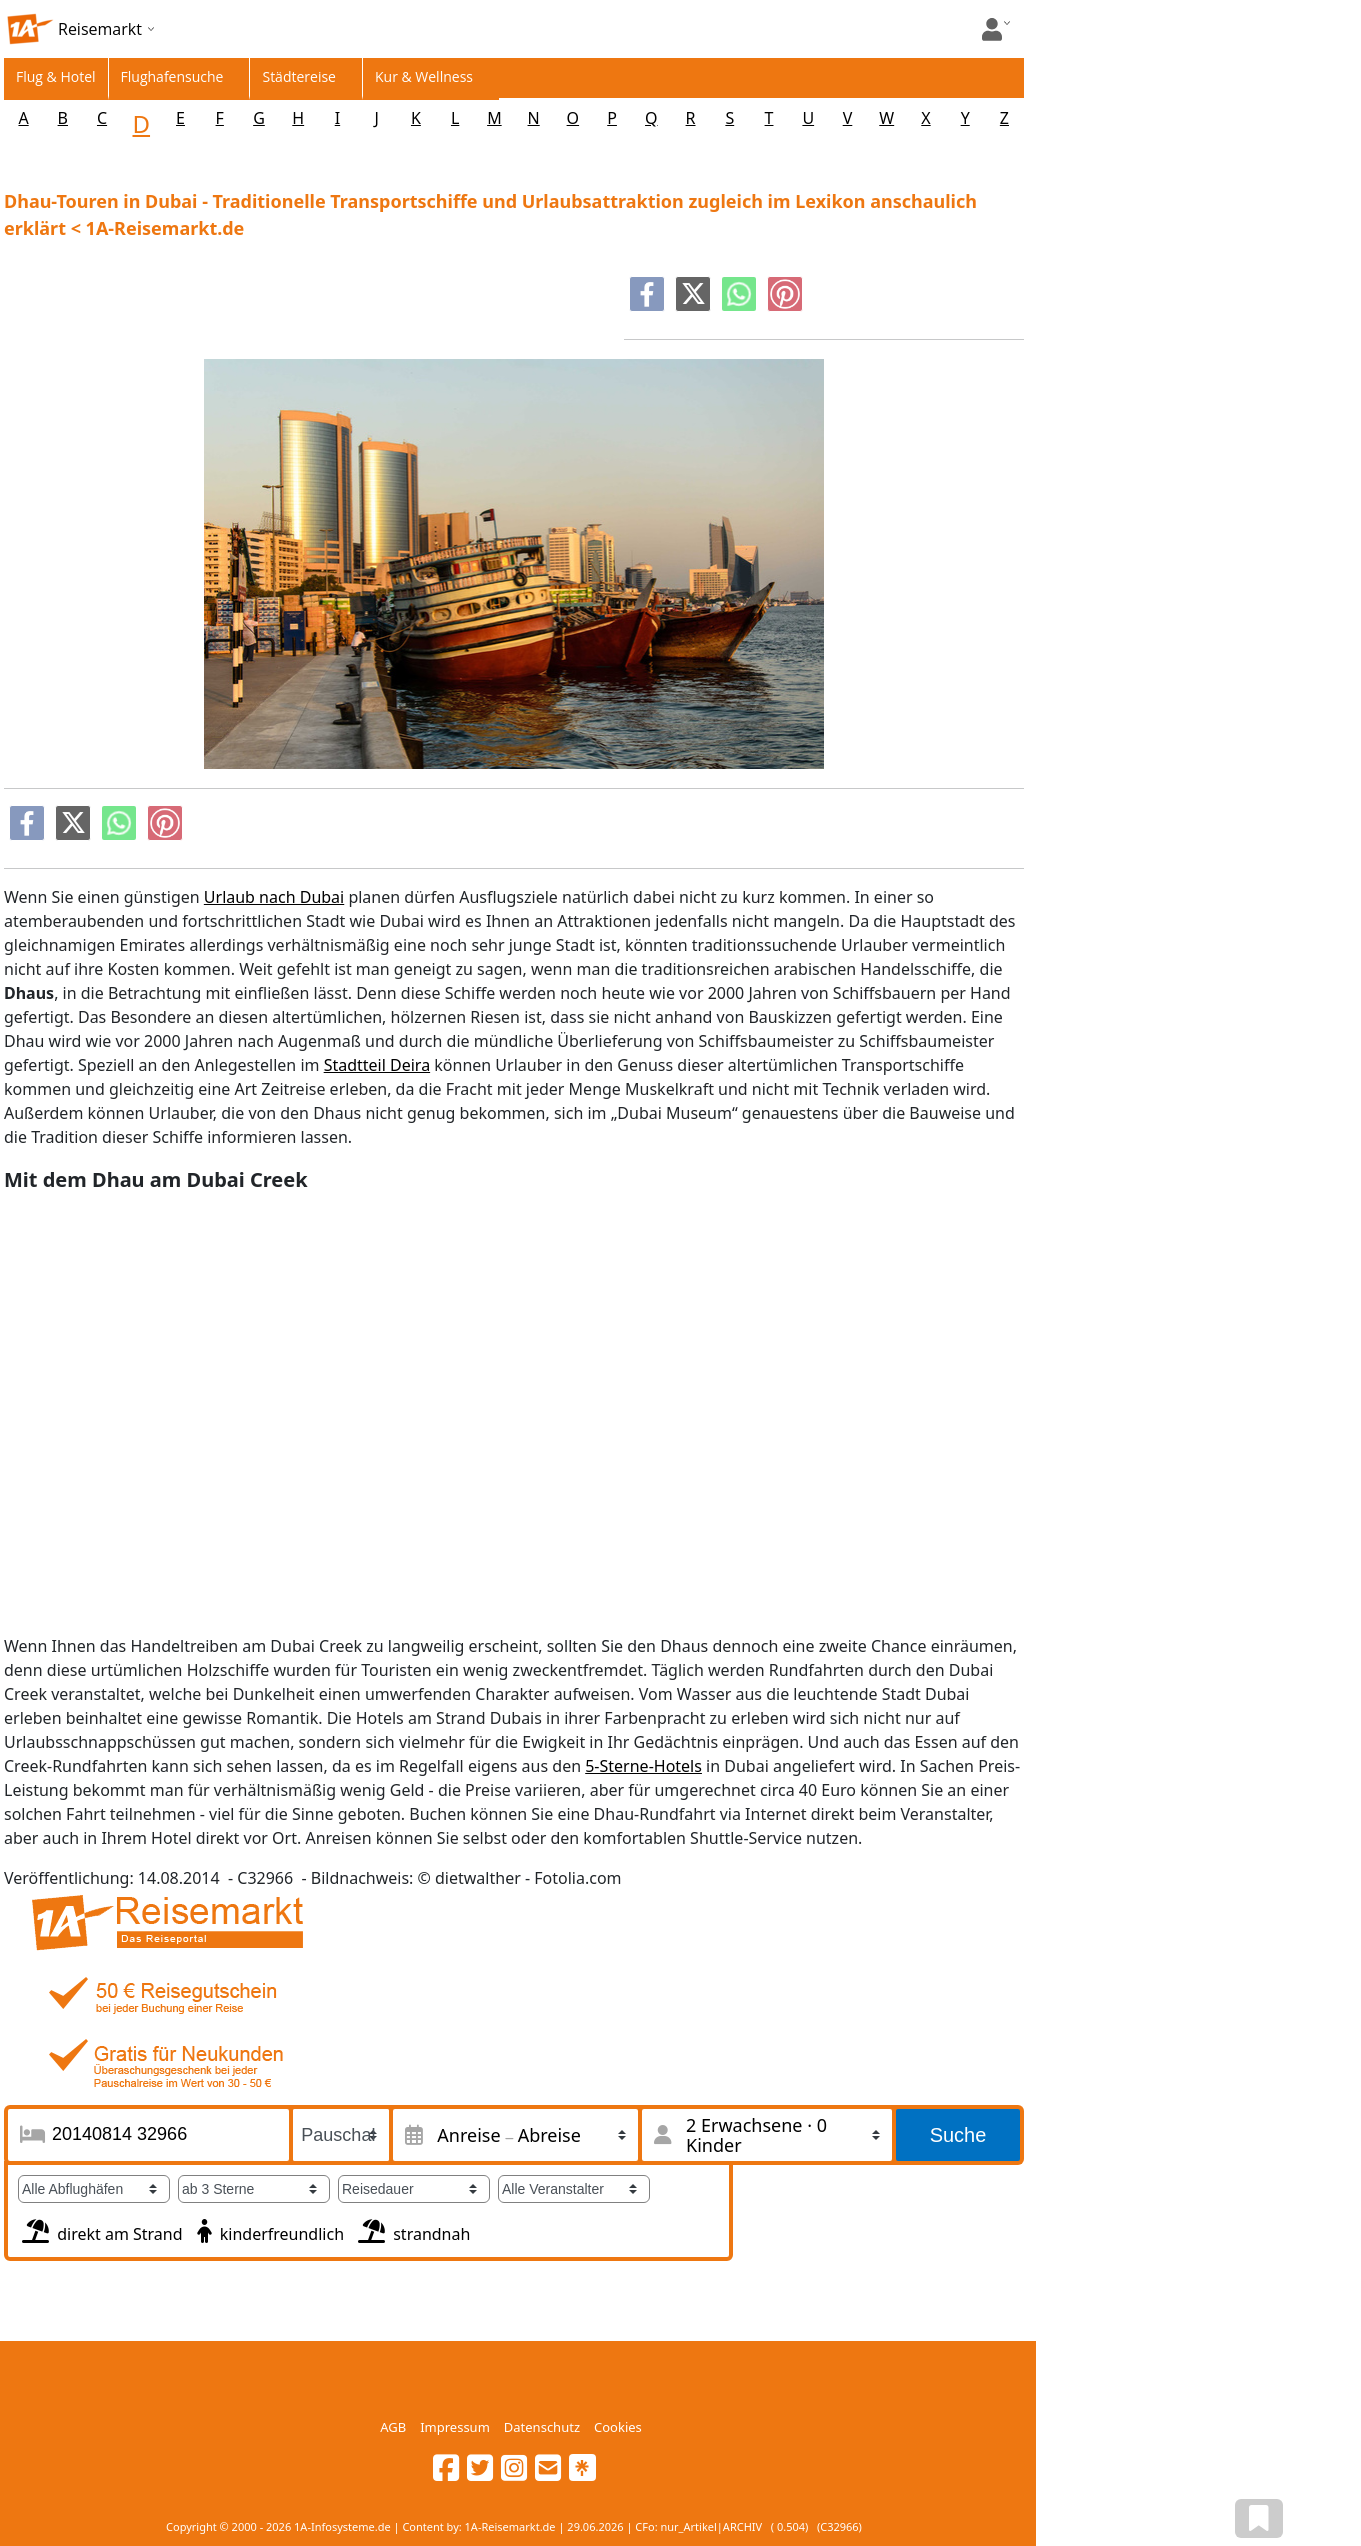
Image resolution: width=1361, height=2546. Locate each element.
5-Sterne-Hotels (643, 1766)
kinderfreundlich (268, 2229)
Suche (958, 2135)
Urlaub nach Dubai (274, 897)
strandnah (412, 2229)
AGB (393, 2427)
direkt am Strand (100, 2229)
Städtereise (299, 76)
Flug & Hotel (56, 76)
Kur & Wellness (424, 76)
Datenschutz (542, 2427)
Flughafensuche (172, 76)
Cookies (618, 2427)
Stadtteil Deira (377, 1065)
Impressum (455, 2427)
